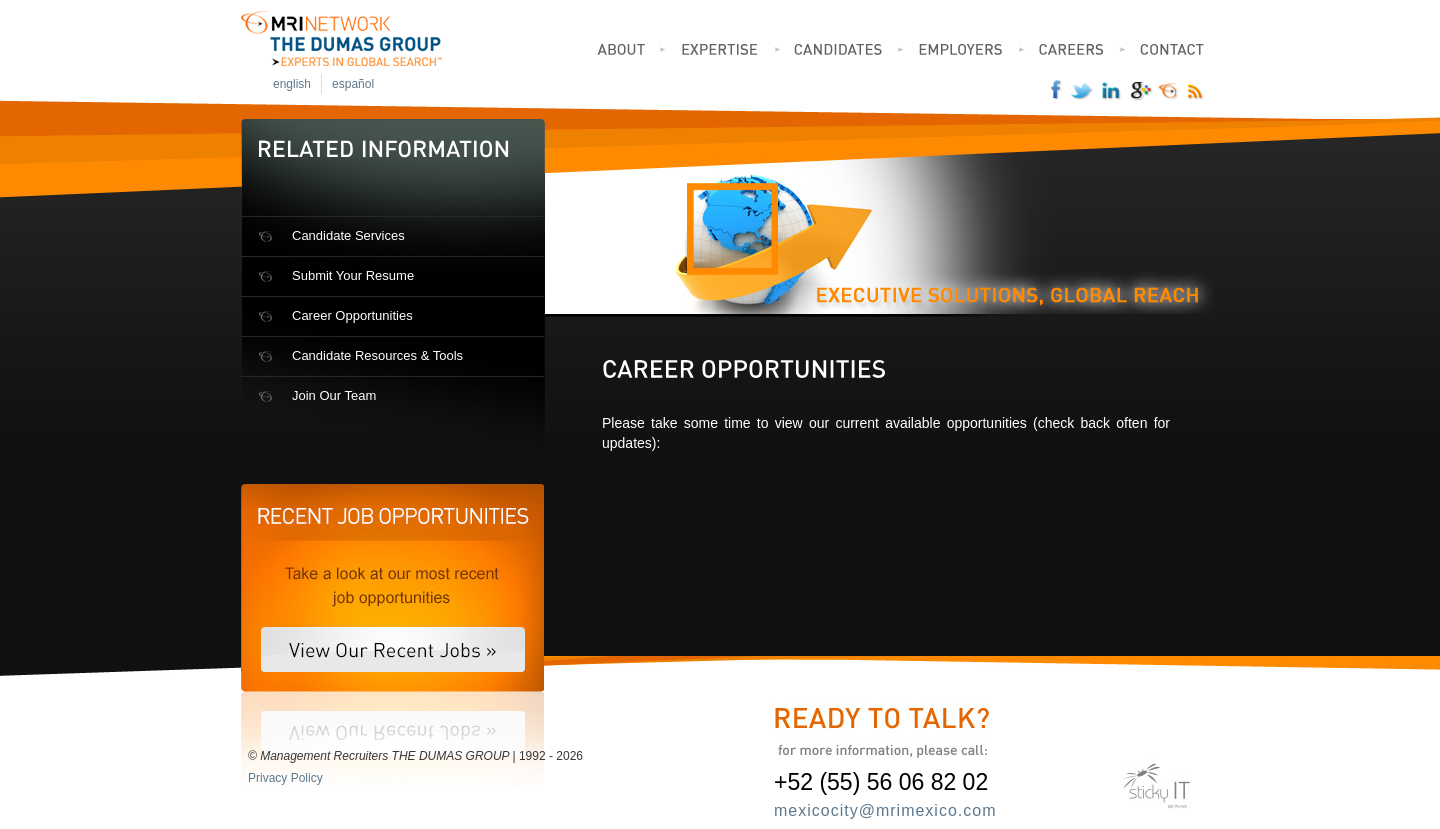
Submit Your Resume (353, 275)
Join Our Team (334, 395)
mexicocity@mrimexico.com (885, 810)
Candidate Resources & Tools (377, 355)
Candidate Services (348, 235)
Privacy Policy (285, 778)
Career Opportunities (352, 315)
